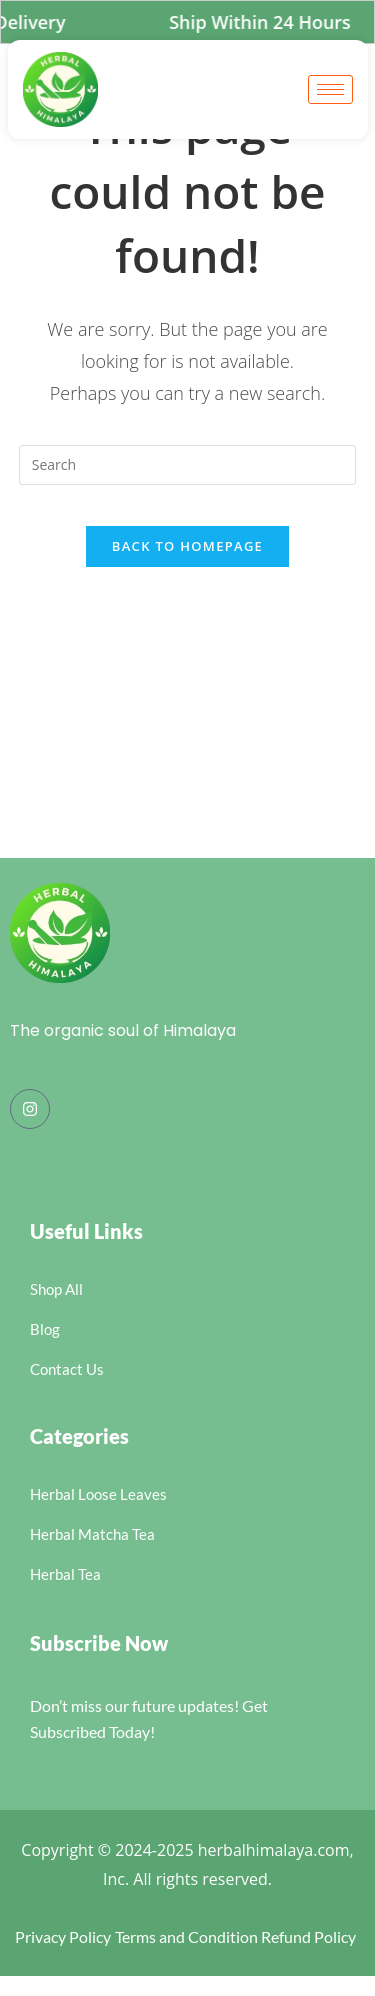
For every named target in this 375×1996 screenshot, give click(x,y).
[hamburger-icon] (330, 89)
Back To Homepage (187, 546)
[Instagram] (30, 1109)
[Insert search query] (188, 465)
